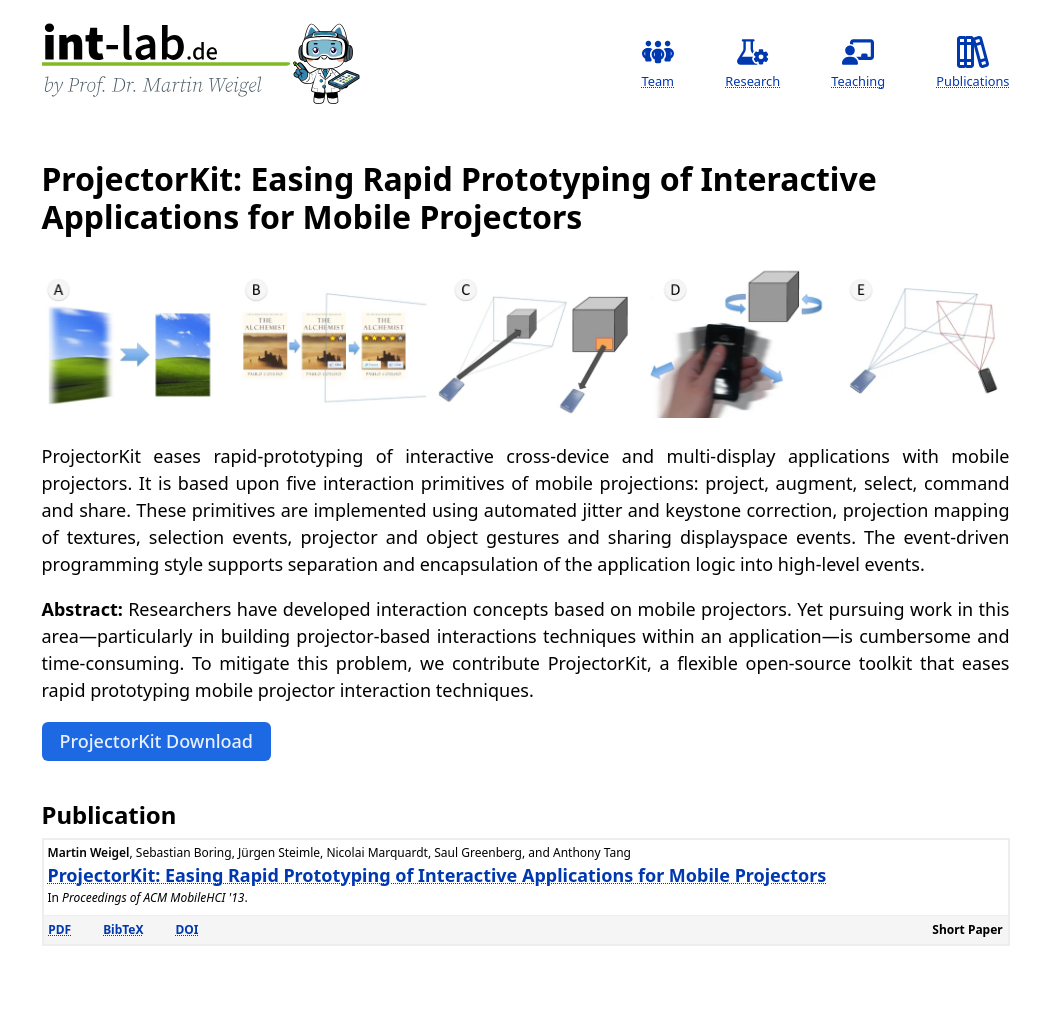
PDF (59, 929)
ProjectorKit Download (157, 741)
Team (658, 63)
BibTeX (123, 929)
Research (752, 63)
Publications (972, 63)
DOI (187, 929)
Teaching (858, 63)
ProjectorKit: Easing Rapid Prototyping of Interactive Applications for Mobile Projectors (437, 875)
